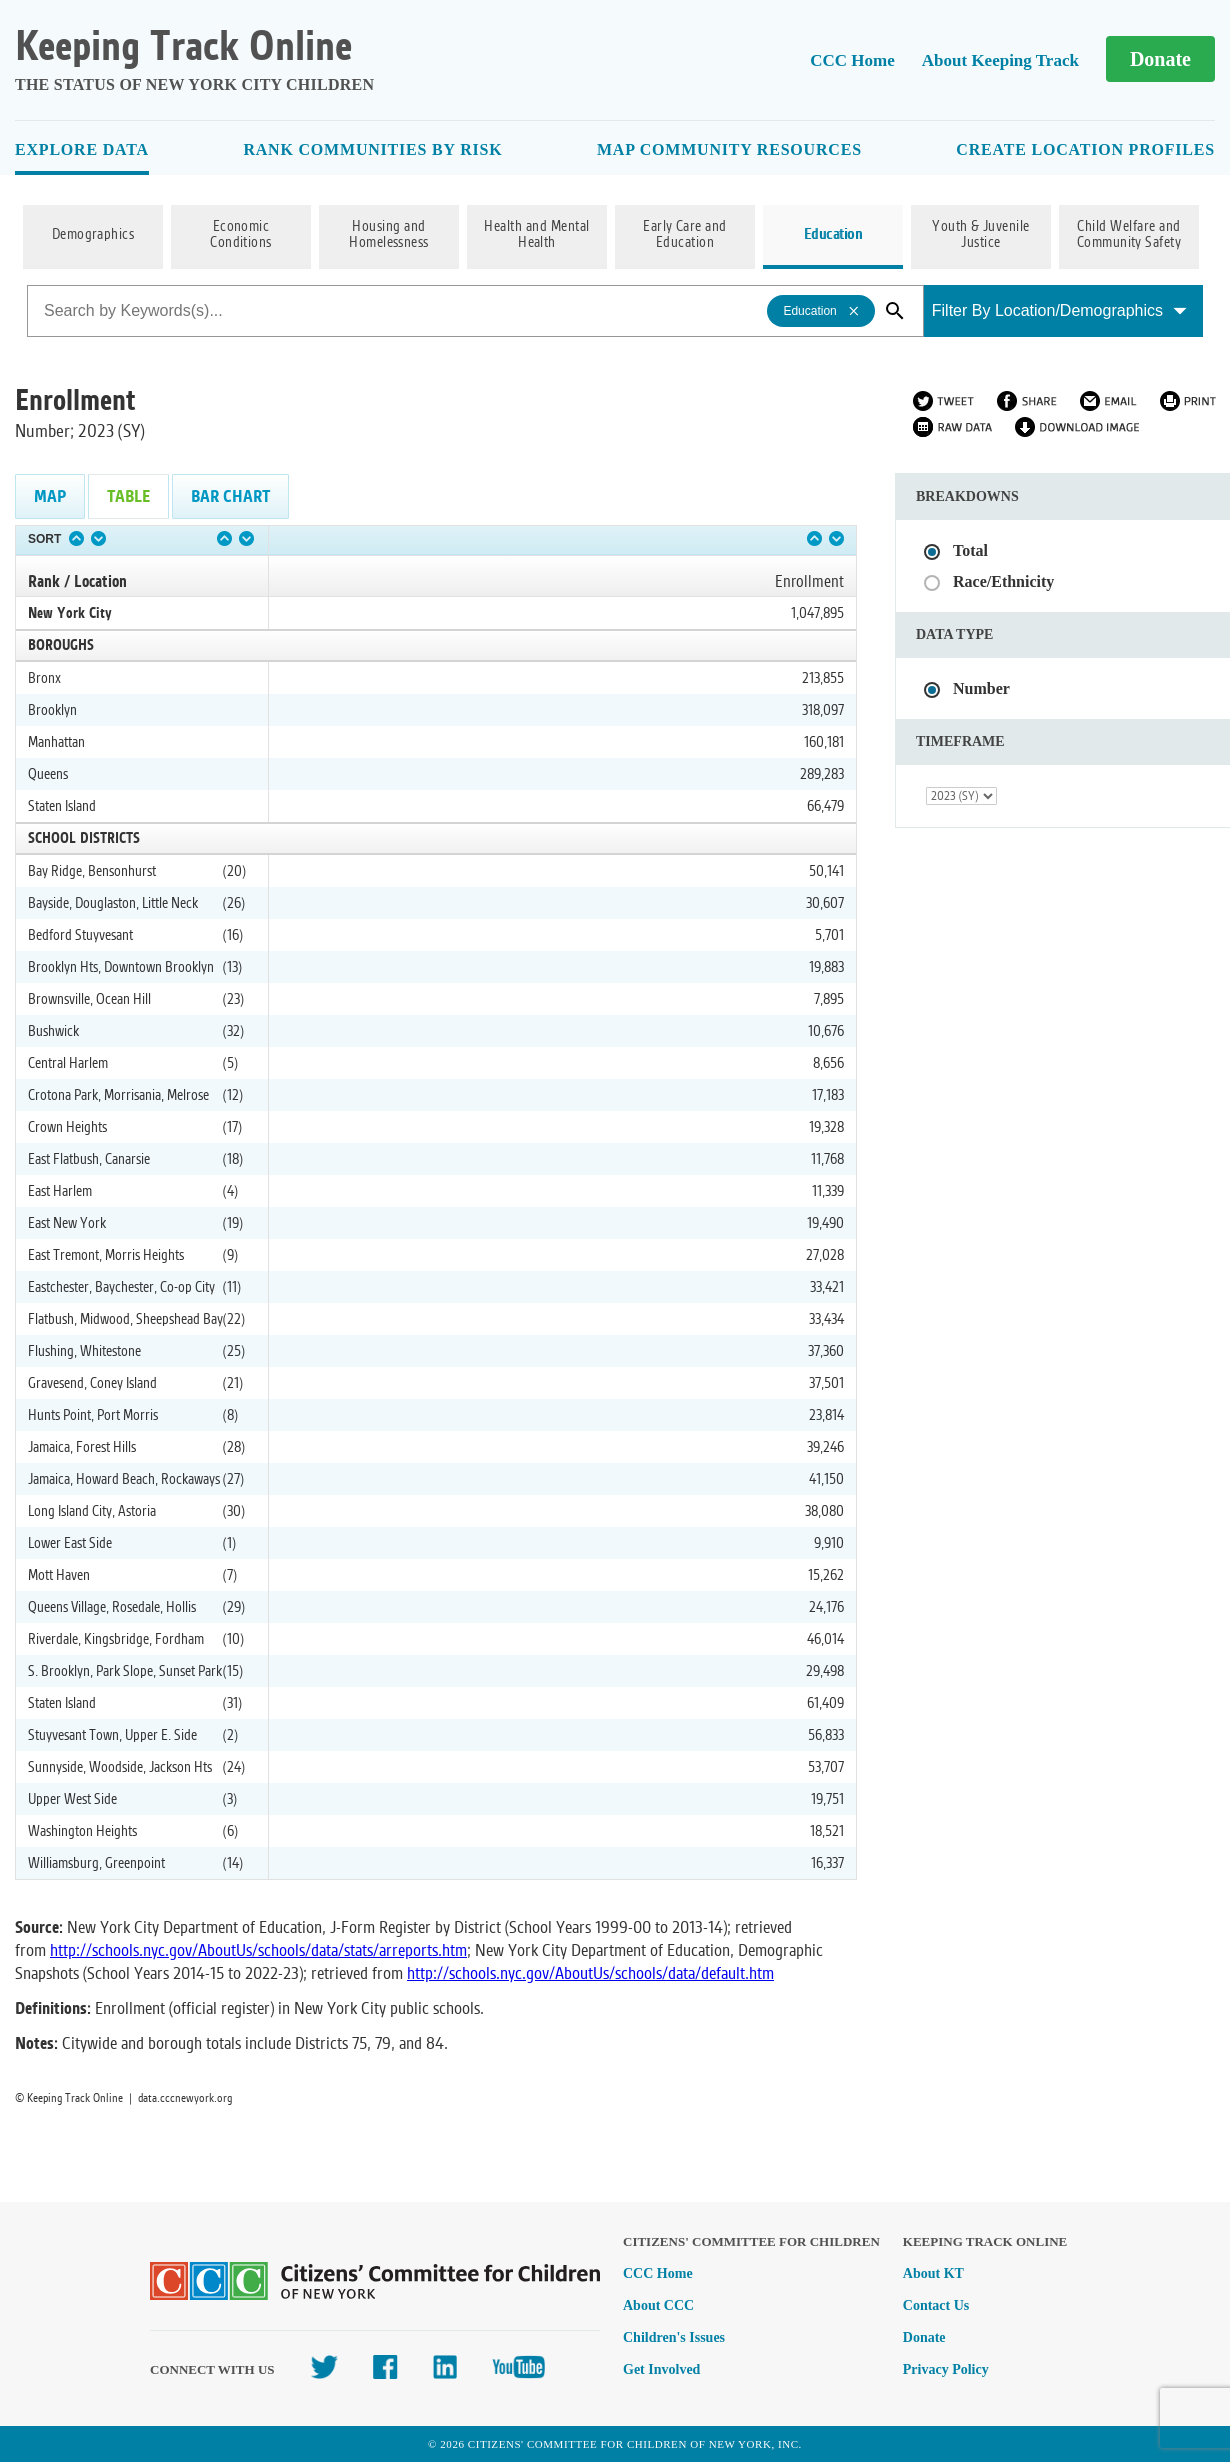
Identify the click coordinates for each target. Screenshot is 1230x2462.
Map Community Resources (729, 149)
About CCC (658, 2305)
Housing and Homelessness (389, 235)
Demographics (93, 235)
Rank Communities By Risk (372, 149)
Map (50, 496)
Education (833, 235)
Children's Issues (674, 2337)
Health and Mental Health (536, 235)
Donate (1160, 59)
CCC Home (852, 60)
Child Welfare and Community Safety (1129, 235)
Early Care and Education (685, 235)
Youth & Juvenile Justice (981, 235)
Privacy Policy (946, 2369)
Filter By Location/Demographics (1059, 310)
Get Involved (661, 2369)
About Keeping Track (1000, 60)
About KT (933, 2273)
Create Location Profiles (1085, 149)
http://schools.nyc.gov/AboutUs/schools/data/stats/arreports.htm (258, 1950)
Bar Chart (230, 496)
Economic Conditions (241, 235)
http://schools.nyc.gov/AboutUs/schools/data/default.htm (590, 1973)
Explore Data (82, 149)
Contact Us (936, 2305)
